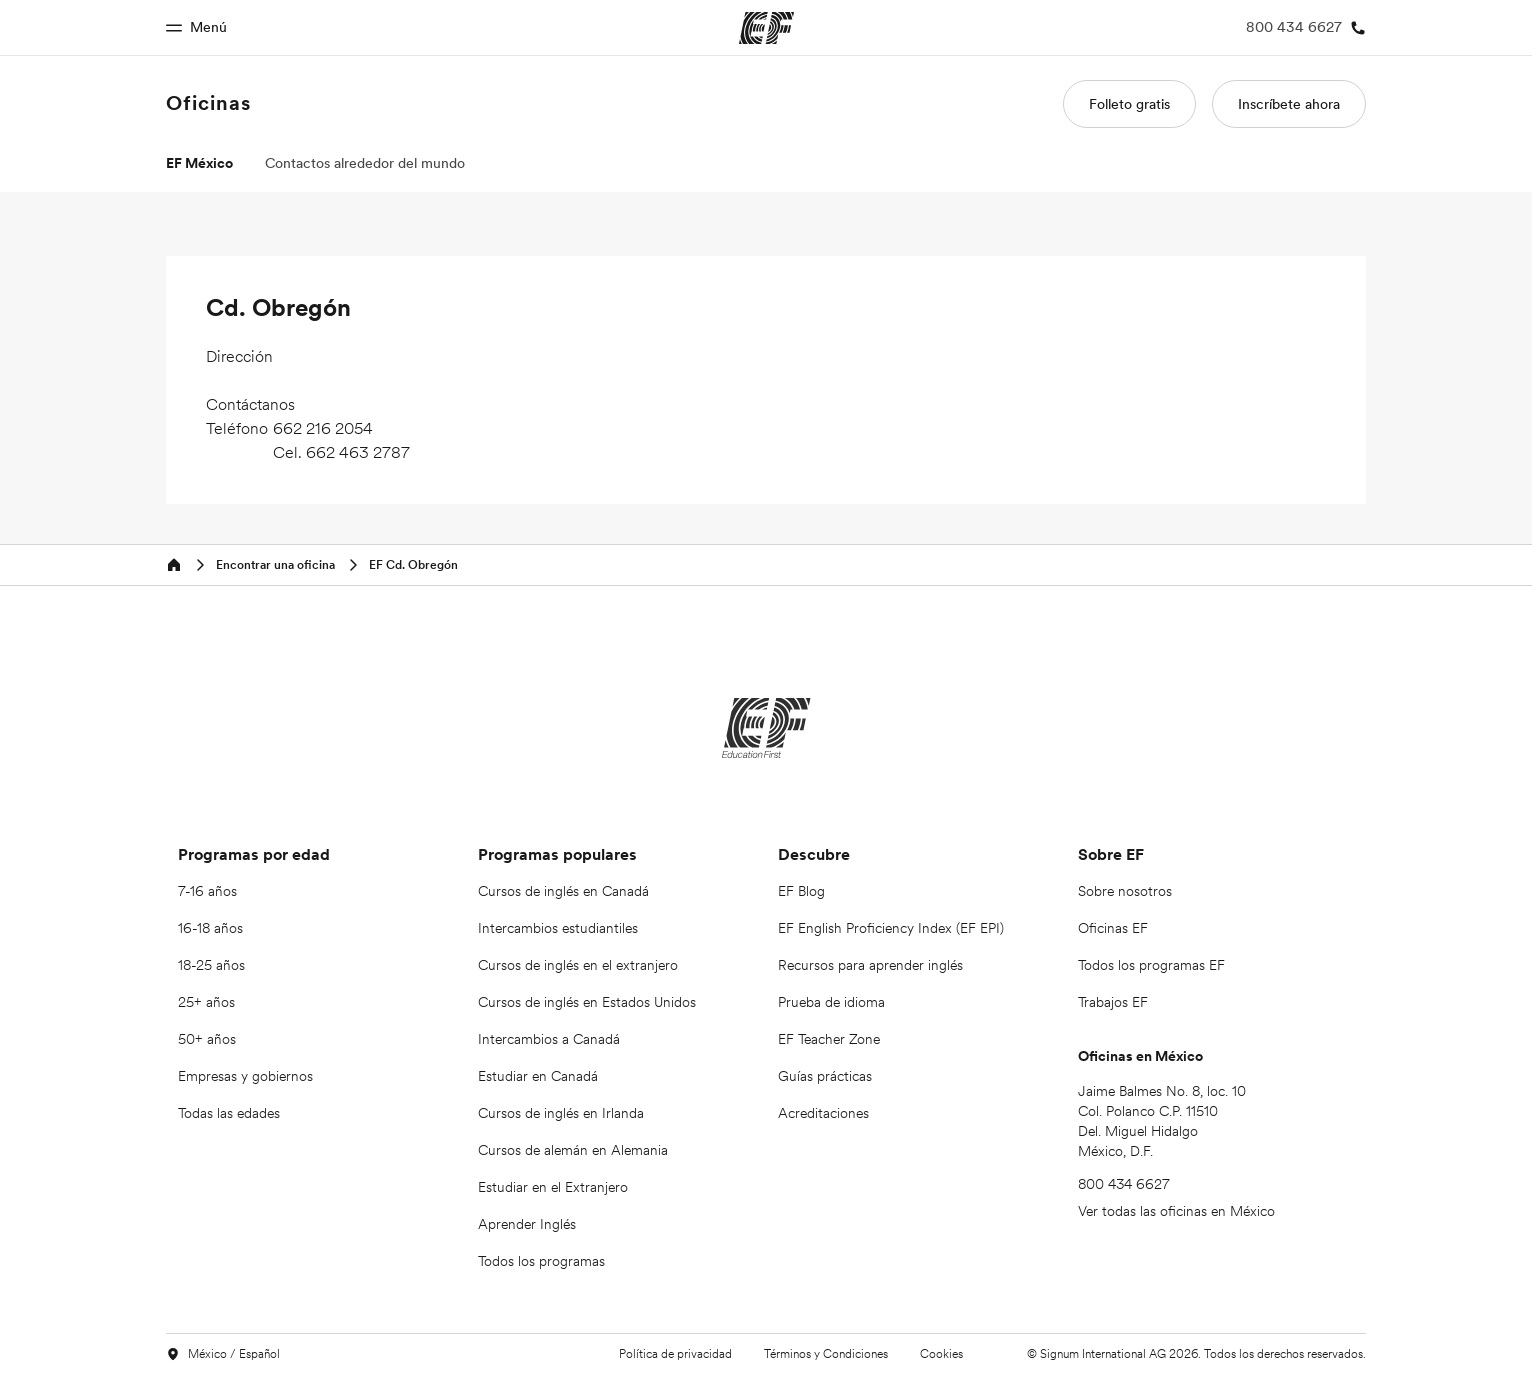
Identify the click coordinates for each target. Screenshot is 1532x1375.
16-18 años (210, 928)
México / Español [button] (223, 1354)
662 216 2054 (323, 428)
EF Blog (801, 891)
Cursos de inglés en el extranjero (578, 965)
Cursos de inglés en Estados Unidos (587, 1002)
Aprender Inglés (527, 1224)
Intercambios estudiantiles (558, 928)
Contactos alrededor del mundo (365, 163)
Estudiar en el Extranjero (553, 1187)
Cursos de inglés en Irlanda (561, 1113)
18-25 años (211, 965)
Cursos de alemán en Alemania (573, 1150)
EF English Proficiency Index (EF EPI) (891, 928)
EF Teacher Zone (829, 1039)
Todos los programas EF (1151, 965)
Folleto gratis (1129, 104)
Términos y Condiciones (826, 1353)
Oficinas (208, 103)
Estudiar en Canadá (538, 1076)
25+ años (206, 1002)
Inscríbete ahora (1289, 104)
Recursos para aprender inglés (870, 965)
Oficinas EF (1113, 928)
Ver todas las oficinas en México (1176, 1211)
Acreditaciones (823, 1113)
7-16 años (207, 891)
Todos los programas (541, 1261)
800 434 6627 (1124, 1184)
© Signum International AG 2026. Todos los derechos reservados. (1196, 1353)
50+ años (207, 1039)
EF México (199, 163)
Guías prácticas (825, 1076)
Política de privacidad (675, 1353)
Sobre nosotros (1125, 891)
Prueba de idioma (831, 1002)
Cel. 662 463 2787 (341, 452)
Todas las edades (229, 1113)
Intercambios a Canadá (549, 1039)
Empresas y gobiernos (245, 1076)
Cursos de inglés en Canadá (563, 891)
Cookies (941, 1353)
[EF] (766, 728)
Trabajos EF (1113, 1002)
